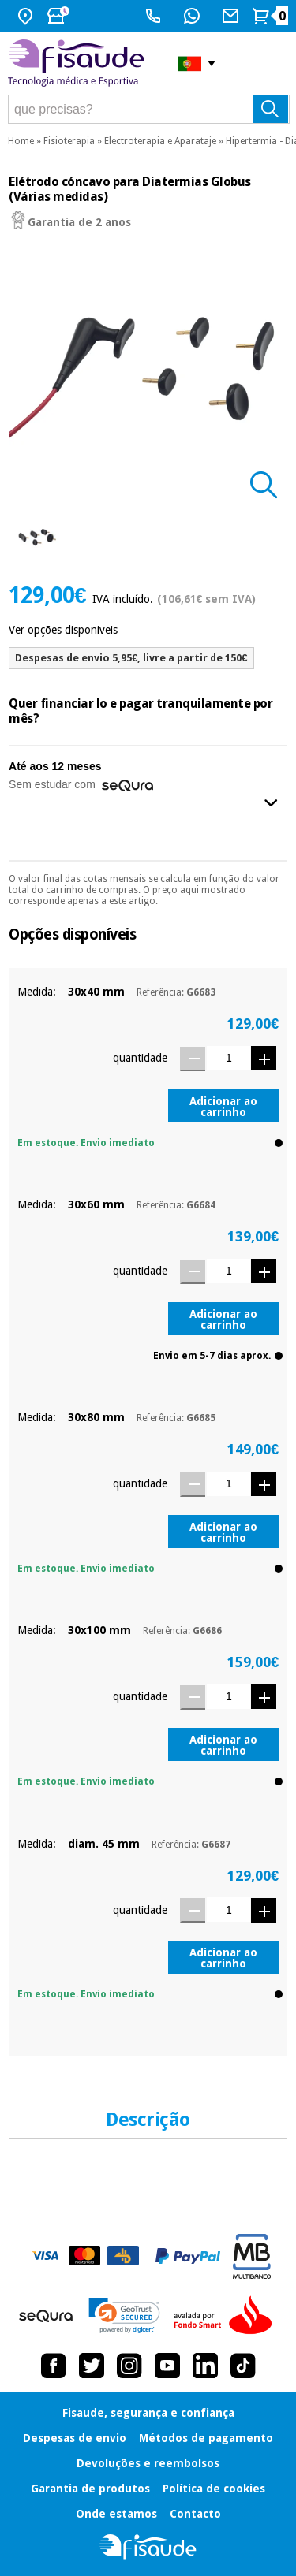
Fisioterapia (69, 141)
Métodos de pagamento (206, 2438)
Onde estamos (116, 2513)
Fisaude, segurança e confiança (148, 2413)
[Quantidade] (228, 1058)
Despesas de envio (74, 2438)
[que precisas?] (149, 109)
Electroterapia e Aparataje (160, 141)
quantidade (140, 1058)
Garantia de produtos (90, 2488)
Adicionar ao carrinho (223, 1107)
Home (21, 141)
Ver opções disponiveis (63, 630)
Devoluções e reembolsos (148, 2463)
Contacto (195, 2513)
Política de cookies (214, 2488)
